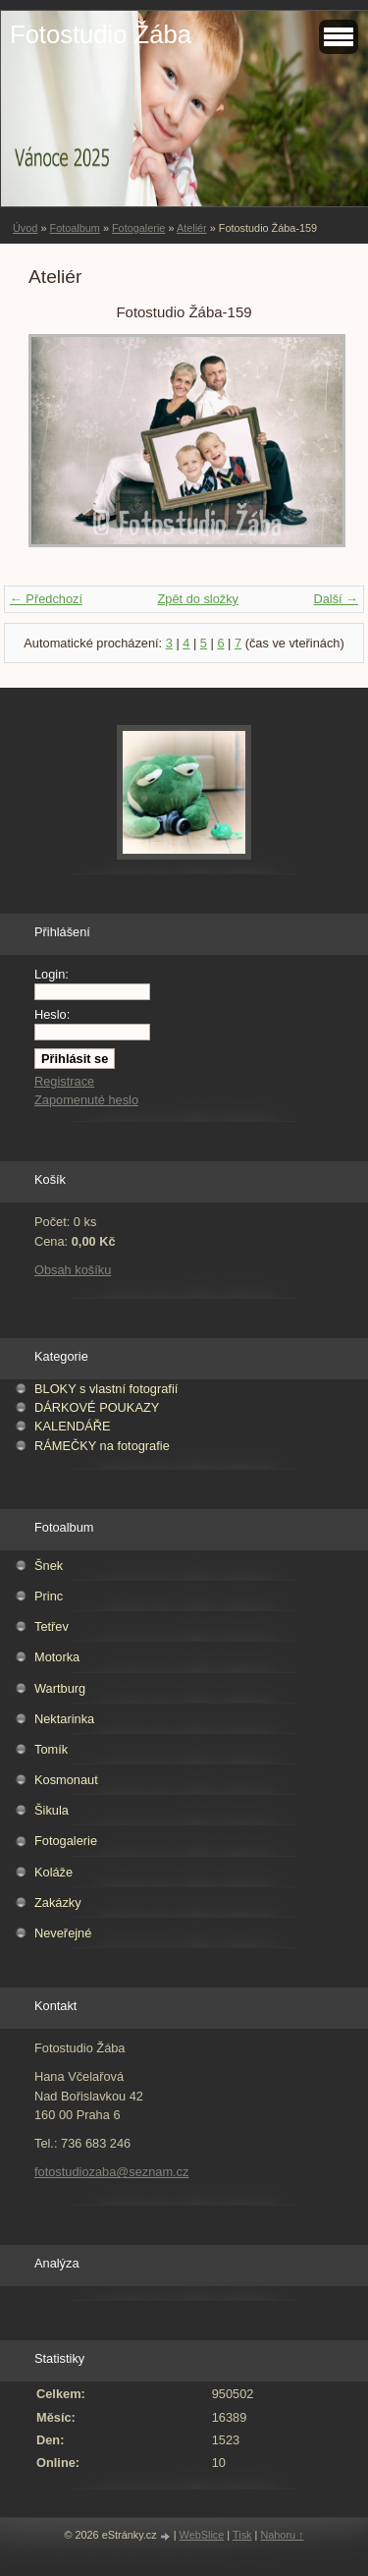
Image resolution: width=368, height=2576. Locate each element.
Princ (48, 1596)
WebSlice (202, 2535)
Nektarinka (64, 1718)
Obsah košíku (72, 1269)
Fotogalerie (138, 228)
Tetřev (51, 1626)
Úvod (25, 228)
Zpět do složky (197, 598)
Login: (51, 974)
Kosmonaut (66, 1779)
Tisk (242, 2535)
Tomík (51, 1749)
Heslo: (52, 1014)
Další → (335, 598)
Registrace (64, 1081)
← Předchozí (46, 598)
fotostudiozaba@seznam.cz (111, 2171)
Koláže (53, 1872)
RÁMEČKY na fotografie (102, 1445)
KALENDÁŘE (72, 1426)
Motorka (56, 1657)
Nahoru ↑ (281, 2535)
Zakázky (57, 1902)
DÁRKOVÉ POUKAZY (96, 1407)
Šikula (51, 1810)
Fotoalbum (74, 228)
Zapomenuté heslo (86, 1099)
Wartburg (59, 1688)
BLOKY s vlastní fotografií (106, 1388)
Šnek (48, 1565)
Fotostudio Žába (100, 34)
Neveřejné (62, 1933)
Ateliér (192, 228)
